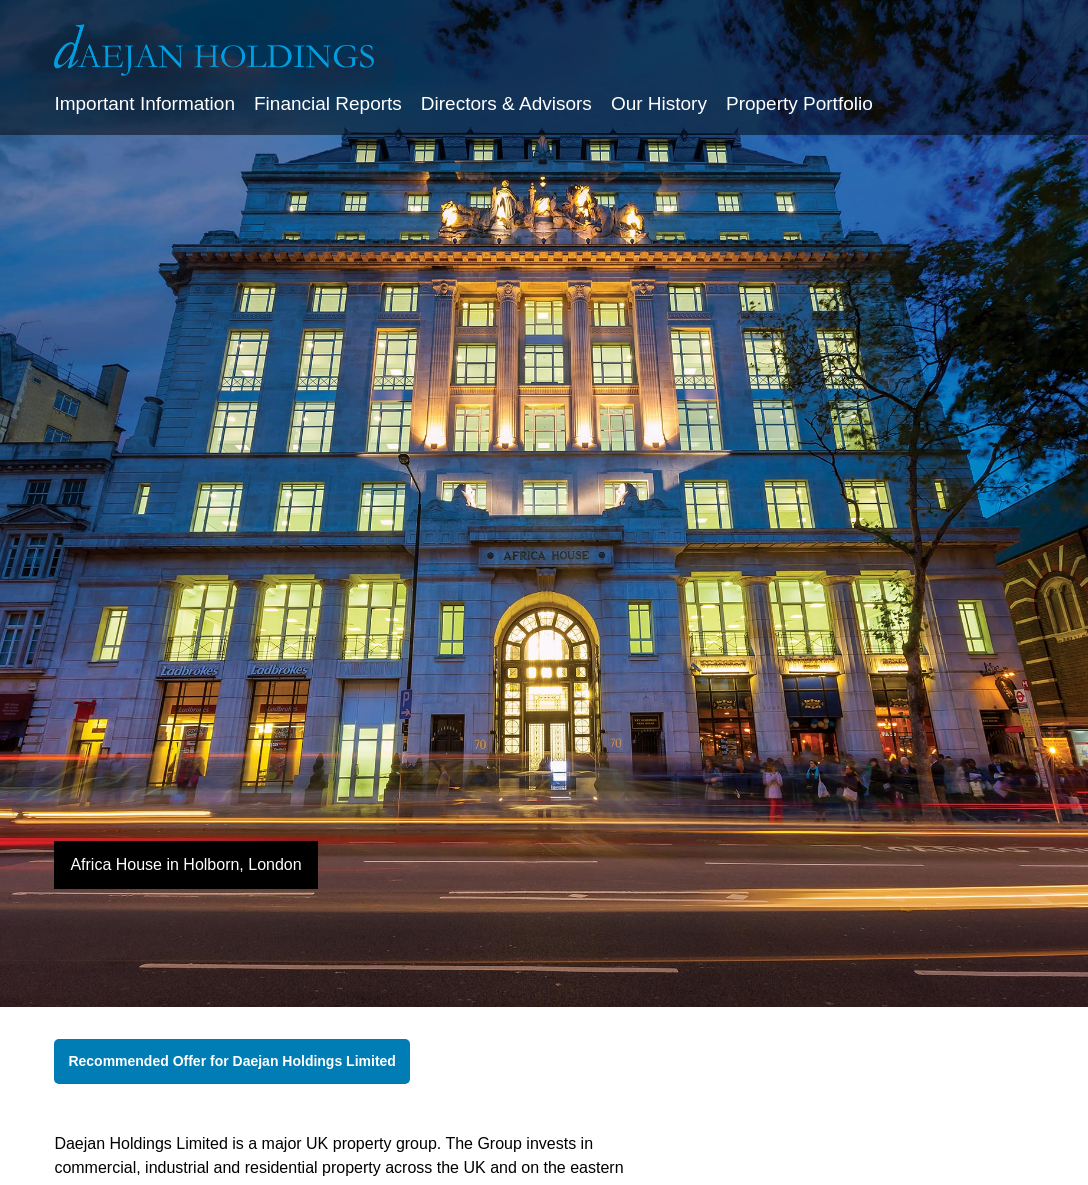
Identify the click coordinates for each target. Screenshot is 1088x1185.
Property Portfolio (799, 103)
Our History (659, 103)
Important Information (144, 103)
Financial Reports (328, 103)
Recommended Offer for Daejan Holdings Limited (232, 1061)
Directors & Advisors (506, 103)
